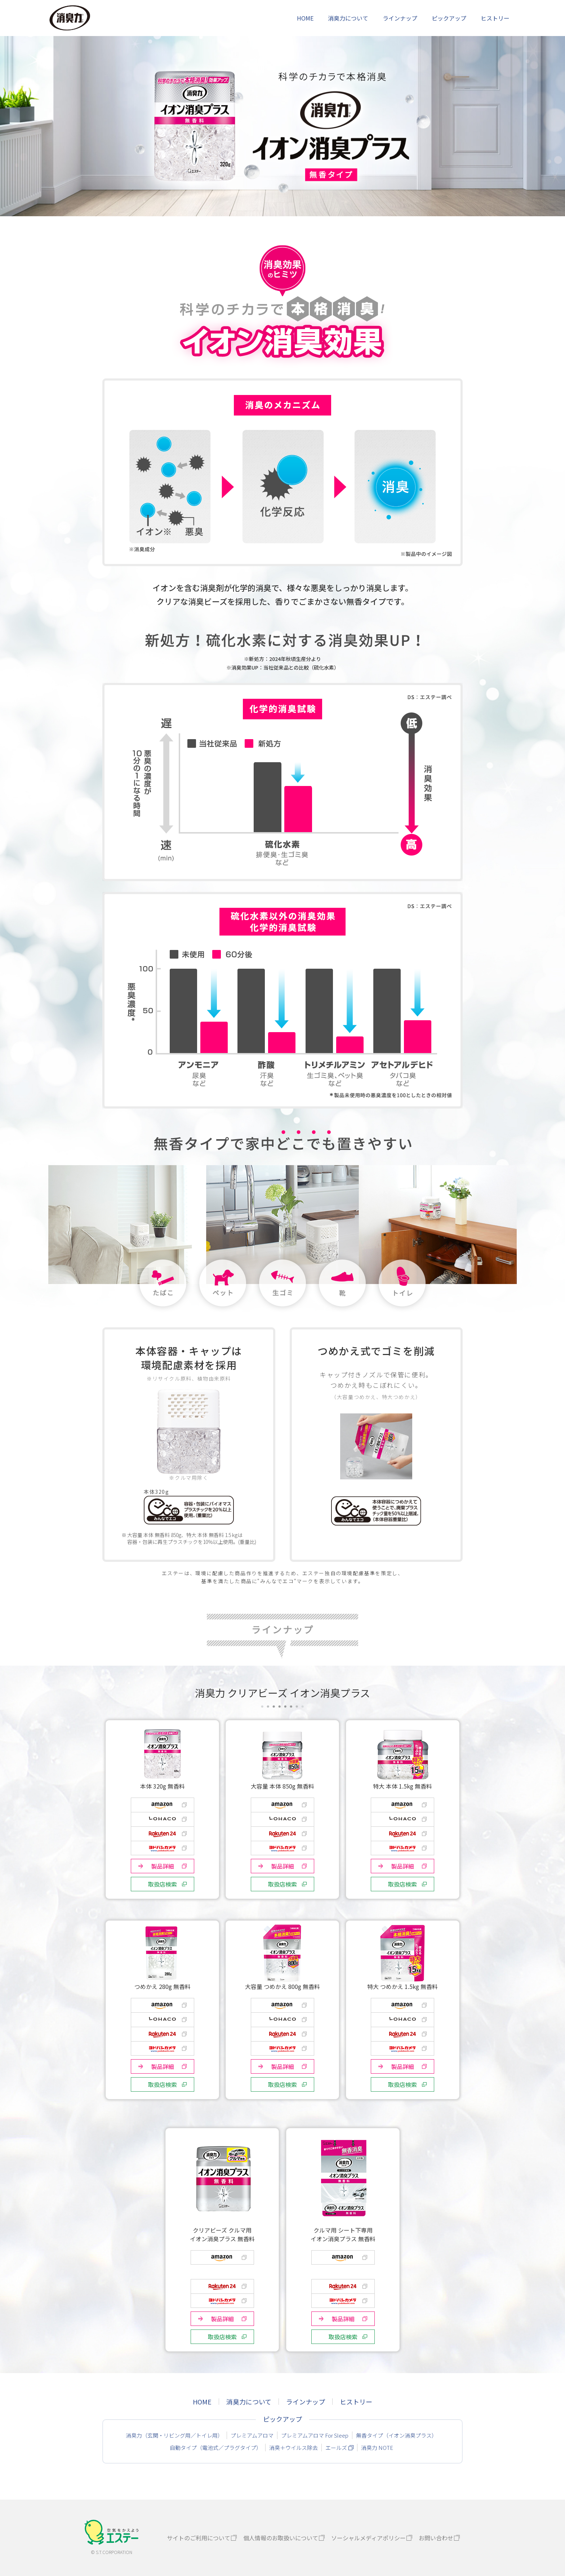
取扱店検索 (162, 1884)
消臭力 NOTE (377, 2447)
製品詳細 (162, 1866)
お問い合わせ (436, 2537)
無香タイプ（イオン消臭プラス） (396, 2435)
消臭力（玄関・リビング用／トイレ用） (174, 2435)
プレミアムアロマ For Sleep (314, 2435)
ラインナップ (400, 18)
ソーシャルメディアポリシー (368, 2537)
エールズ (336, 2447)
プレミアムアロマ (252, 2435)
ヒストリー (495, 18)
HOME (305, 18)
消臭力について (348, 18)
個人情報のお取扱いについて (280, 2537)
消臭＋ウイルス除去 (293, 2447)
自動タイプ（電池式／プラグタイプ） (216, 2447)
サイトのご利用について (198, 2537)
